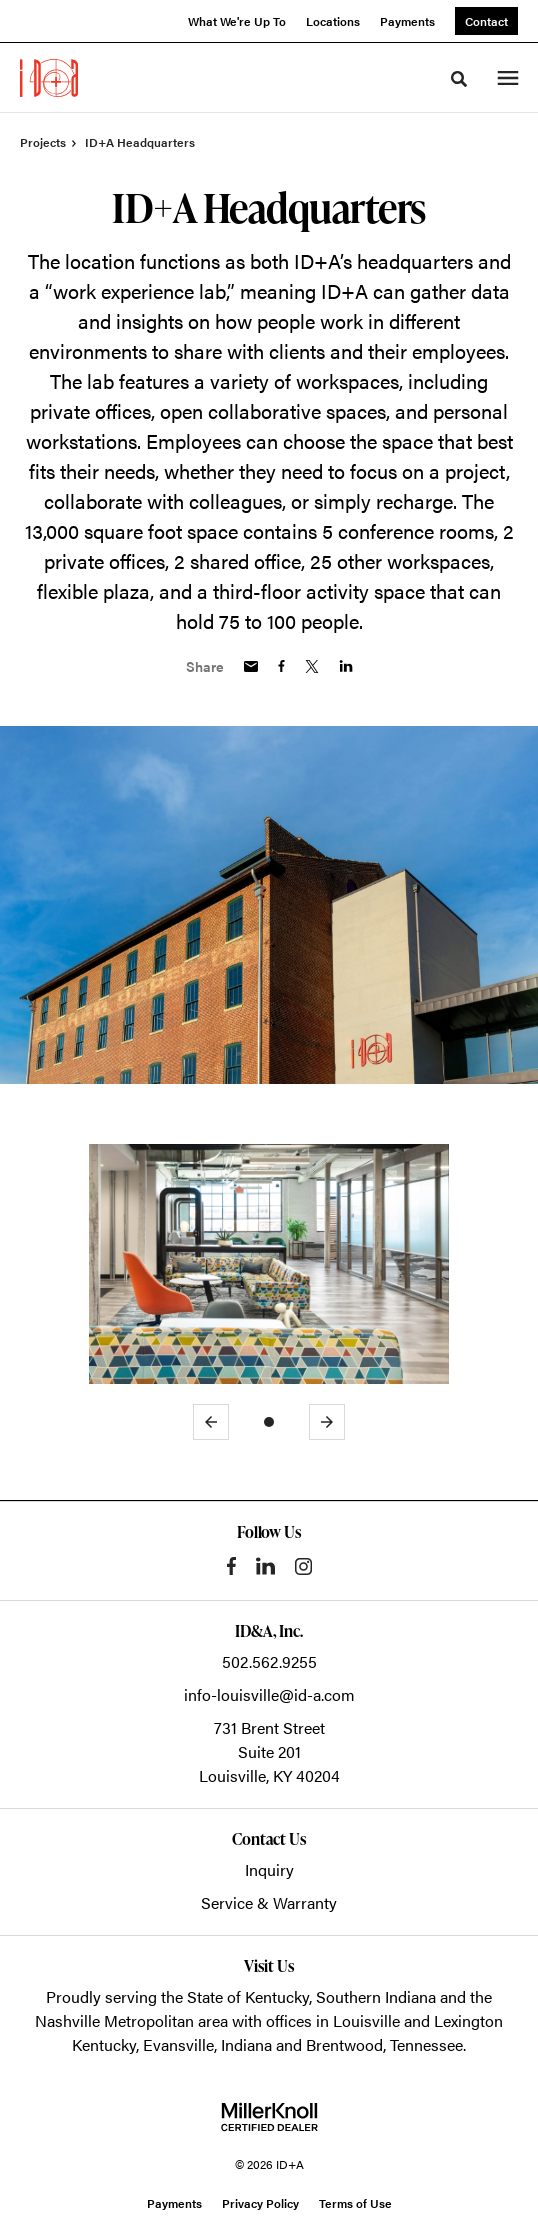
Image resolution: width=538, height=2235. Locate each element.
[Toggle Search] (459, 79)
